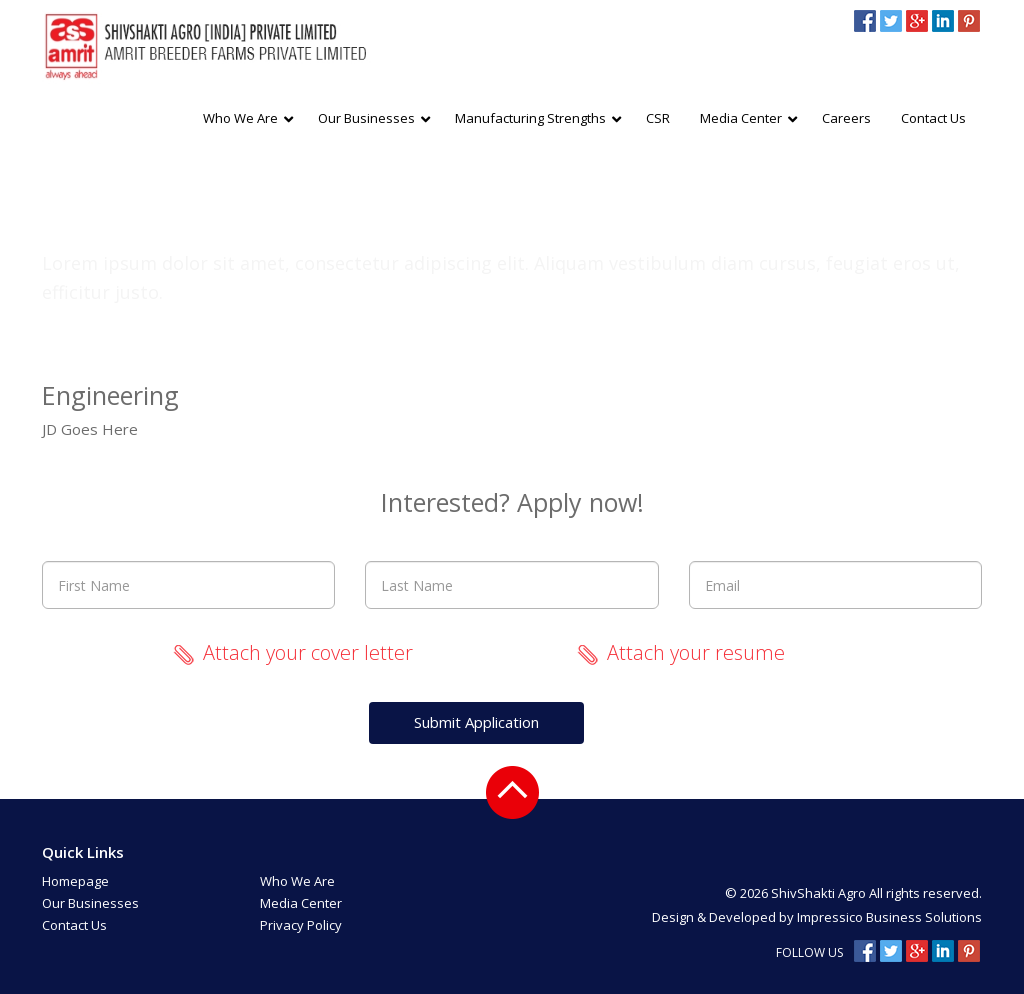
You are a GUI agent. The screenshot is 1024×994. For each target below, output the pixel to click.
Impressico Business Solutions (889, 917)
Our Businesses (90, 903)
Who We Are (297, 881)
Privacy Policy (301, 925)
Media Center (301, 903)
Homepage (75, 881)
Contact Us (74, 925)
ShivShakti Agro (820, 893)
